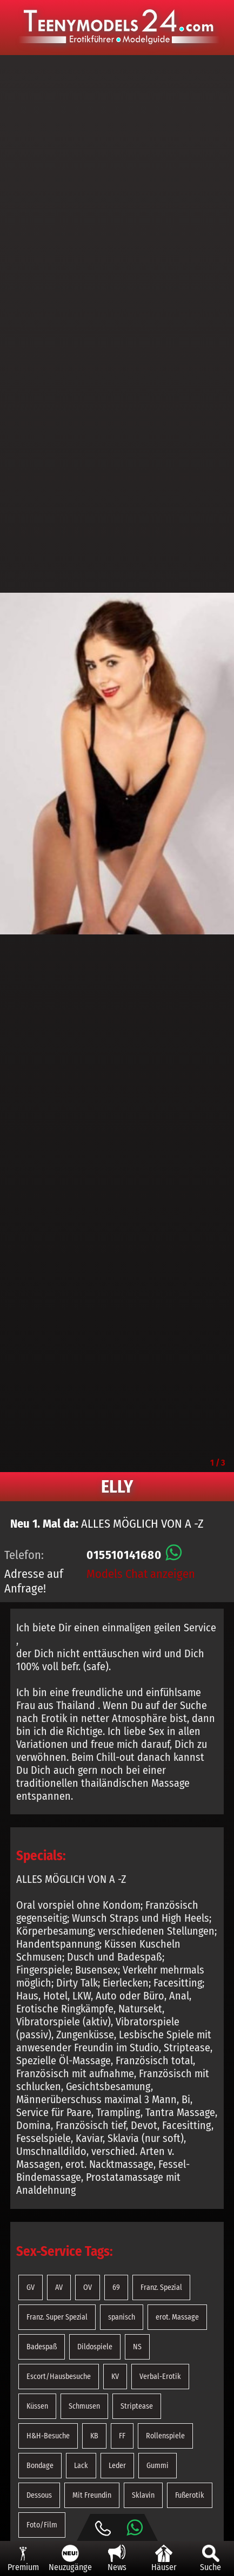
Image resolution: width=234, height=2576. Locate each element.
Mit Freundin (91, 2495)
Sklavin (143, 2495)
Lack (81, 2465)
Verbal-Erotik (160, 2376)
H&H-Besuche (48, 2436)
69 (116, 2287)
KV (115, 2376)
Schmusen (84, 2406)
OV (87, 2287)
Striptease (137, 2406)
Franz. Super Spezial (57, 2317)
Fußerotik (189, 2495)
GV (30, 2287)
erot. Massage (177, 2317)
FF (122, 2436)
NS (137, 2346)
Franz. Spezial (161, 2287)
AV (59, 2287)
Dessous (39, 2495)
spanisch (121, 2317)
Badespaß (41, 2346)
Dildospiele (94, 2346)
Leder (117, 2465)
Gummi (157, 2465)
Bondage (40, 2465)
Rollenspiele (165, 2436)
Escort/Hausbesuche (58, 2376)
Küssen (37, 2406)
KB (94, 2436)
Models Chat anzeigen (140, 1574)
